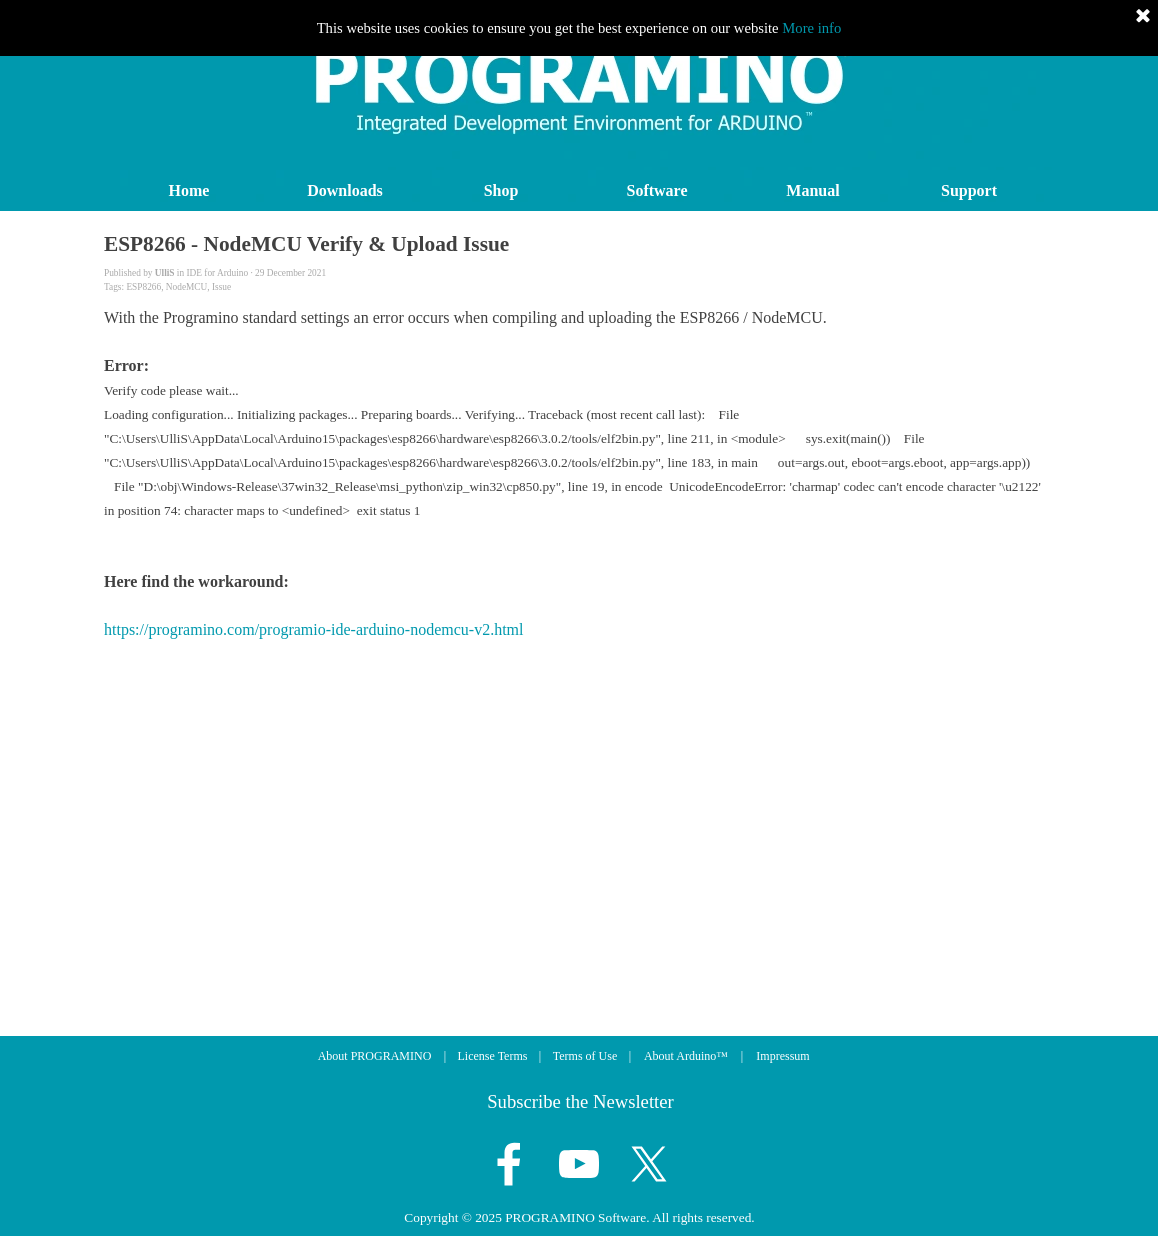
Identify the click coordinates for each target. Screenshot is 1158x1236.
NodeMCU (186, 287)
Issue (221, 287)
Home (189, 190)
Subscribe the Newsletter (580, 1101)
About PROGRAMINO (375, 1056)
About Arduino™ (686, 1056)
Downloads (345, 190)
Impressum (782, 1056)
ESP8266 (143, 287)
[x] (649, 1164)
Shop (501, 190)
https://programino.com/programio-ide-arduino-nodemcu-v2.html (313, 629)
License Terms (493, 1056)
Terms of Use (585, 1056)
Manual (812, 190)
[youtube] (579, 1164)
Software (656, 190)
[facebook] (509, 1164)
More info (811, 28)
